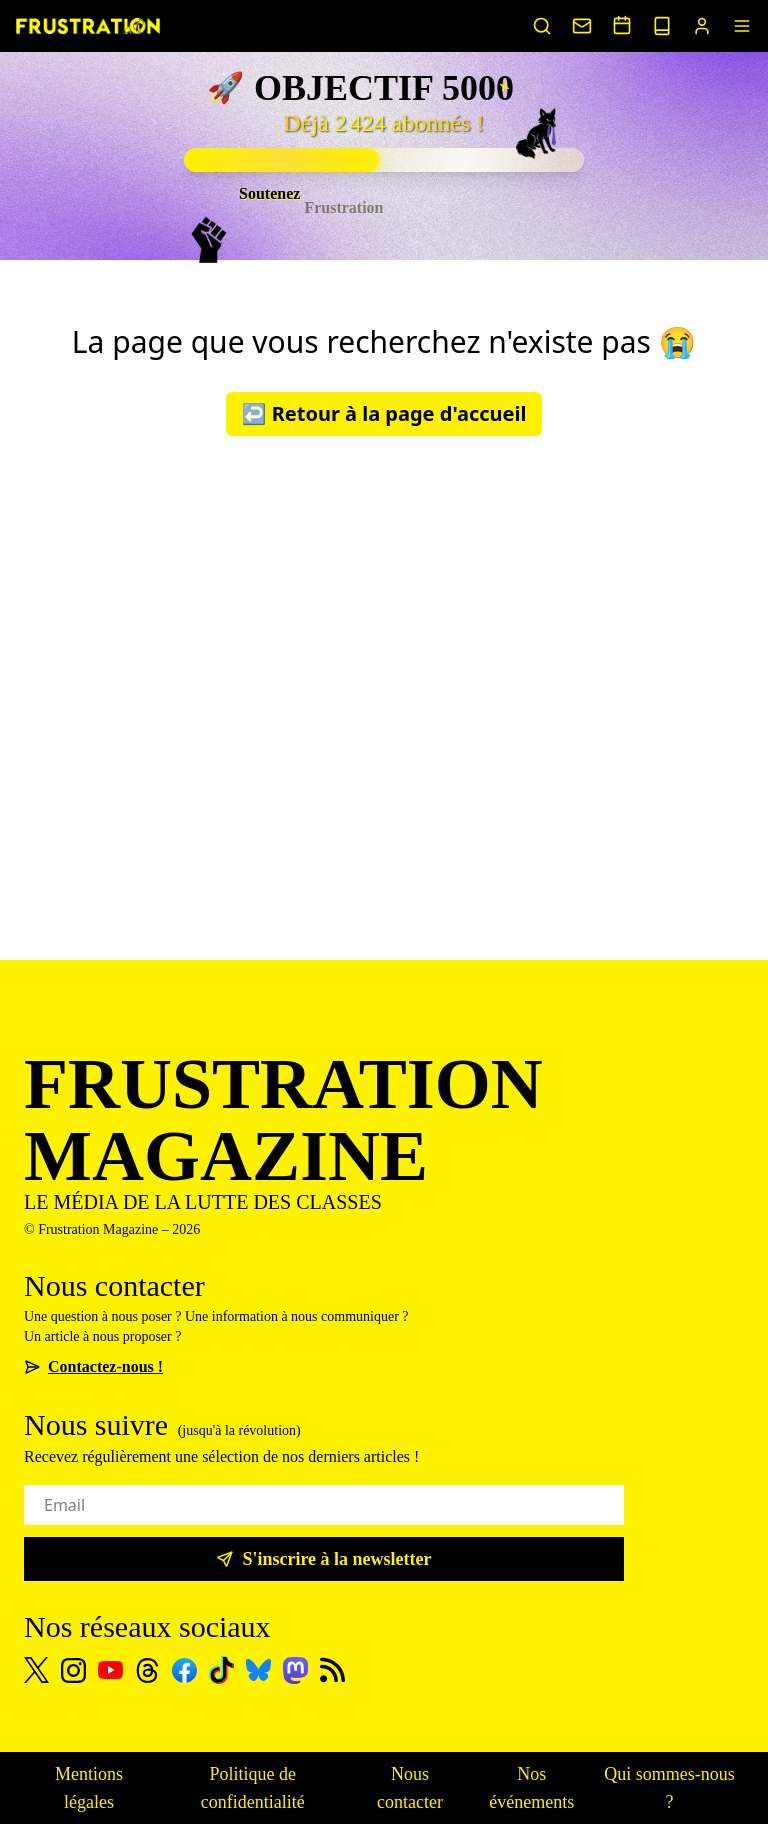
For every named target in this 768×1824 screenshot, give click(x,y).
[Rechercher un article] (542, 26)
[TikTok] (221, 1670)
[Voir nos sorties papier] (662, 26)
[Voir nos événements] (622, 25)
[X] (36, 1670)
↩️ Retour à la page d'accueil (384, 413)
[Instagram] (73, 1670)
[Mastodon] (295, 1670)
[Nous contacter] (582, 26)
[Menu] (742, 26)
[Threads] (147, 1670)
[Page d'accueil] (88, 26)
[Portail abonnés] (702, 26)
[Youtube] (110, 1670)
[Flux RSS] (332, 1670)
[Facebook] (184, 1670)
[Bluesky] (258, 1670)
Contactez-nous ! (93, 1366)
